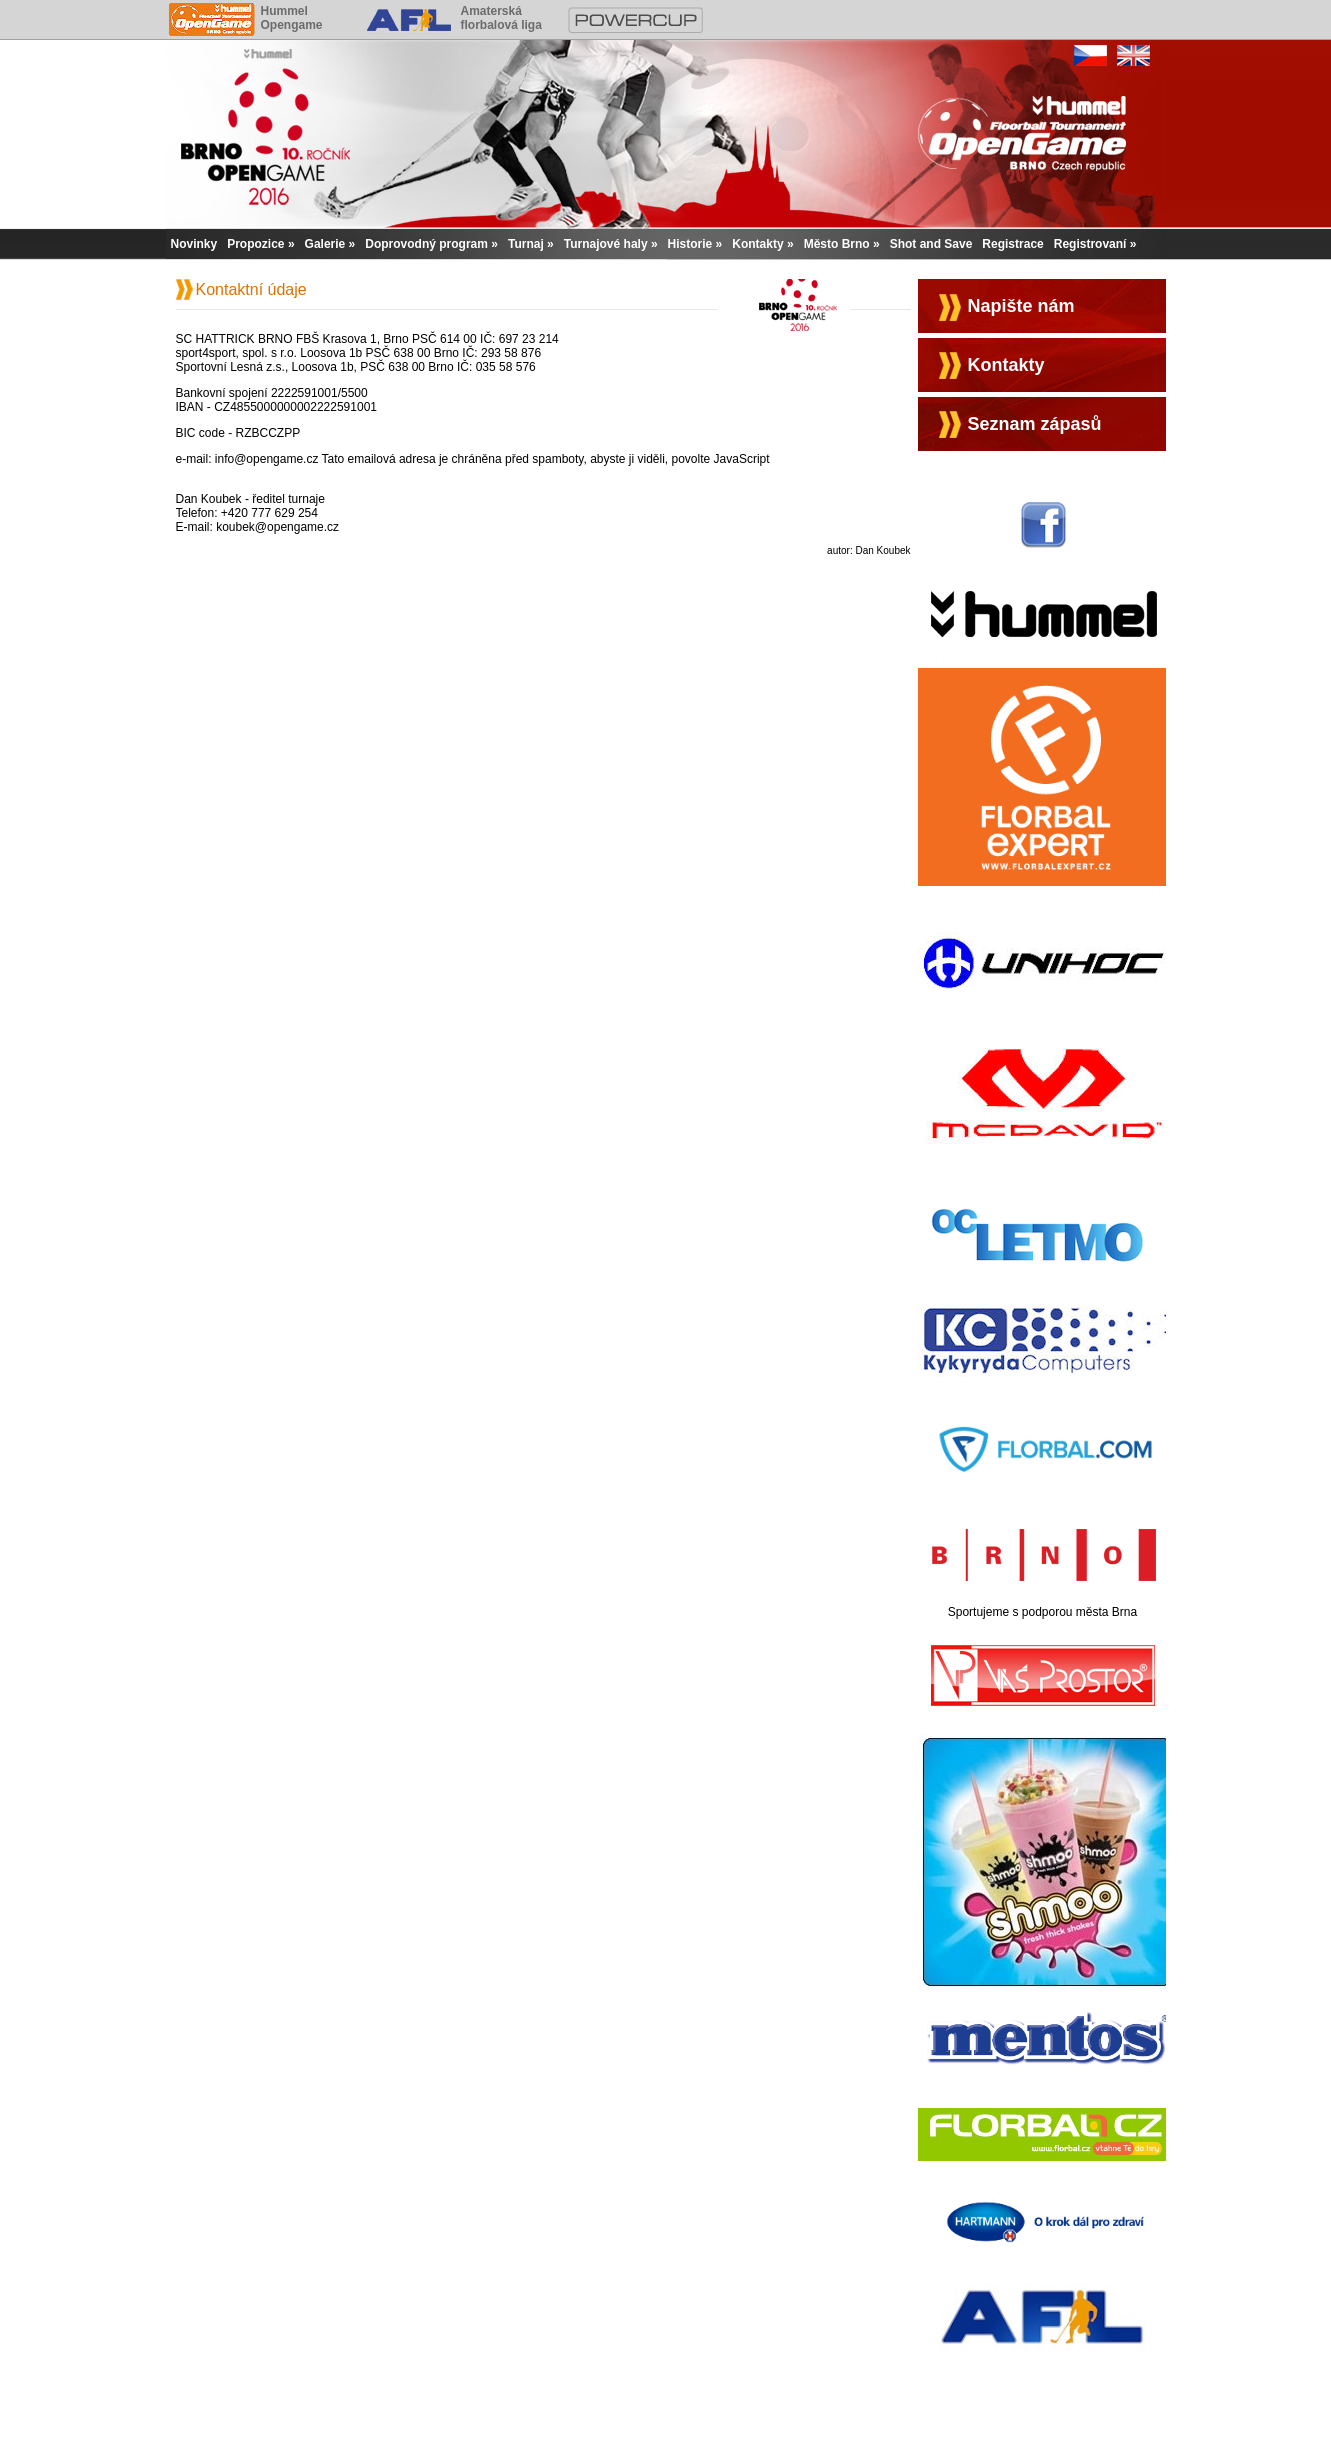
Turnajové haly (606, 244)
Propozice (255, 244)
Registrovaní (1090, 244)
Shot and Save (931, 244)
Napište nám (1021, 306)
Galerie (325, 244)
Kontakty (757, 244)
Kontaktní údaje (251, 289)
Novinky (194, 244)
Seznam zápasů (1035, 424)
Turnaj (526, 244)
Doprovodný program (426, 244)
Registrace (1012, 244)
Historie (690, 244)
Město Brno (837, 244)
